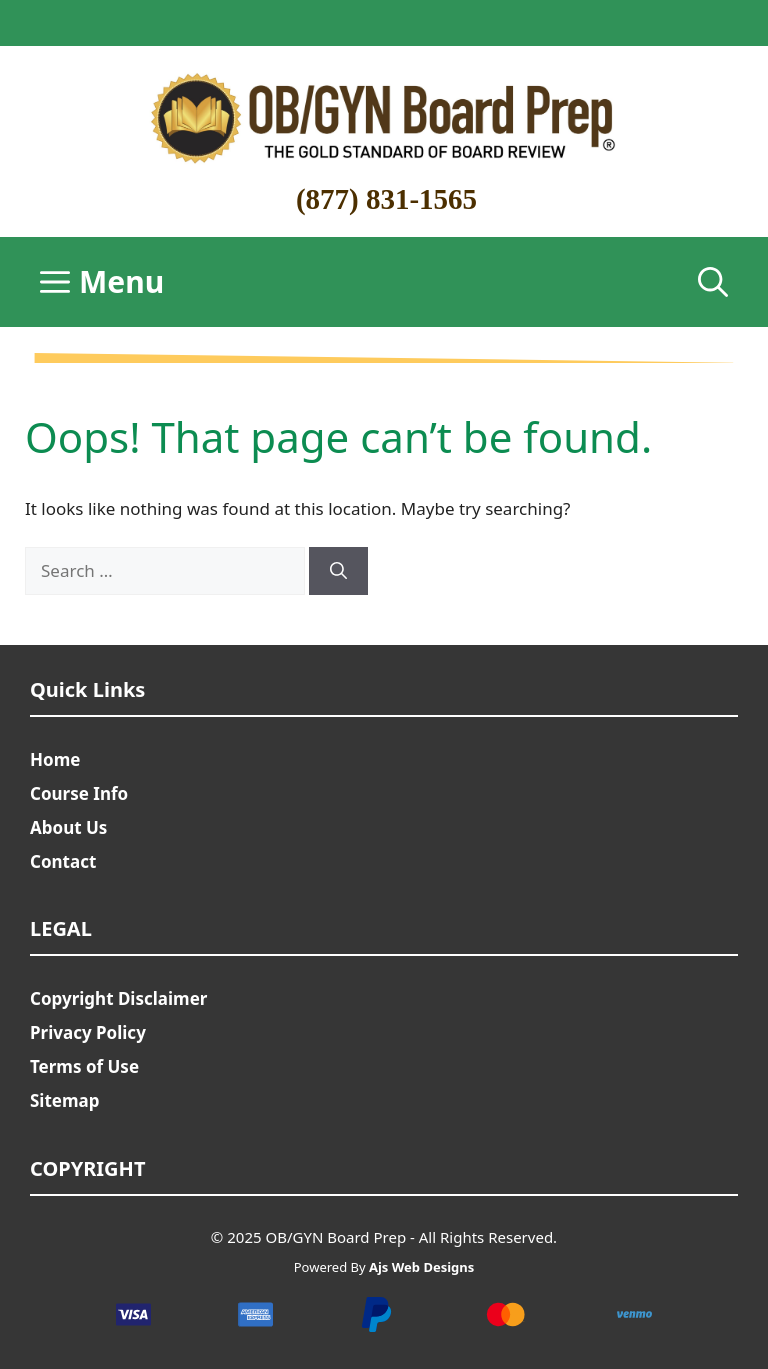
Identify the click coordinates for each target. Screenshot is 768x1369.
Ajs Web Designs (421, 1267)
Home (55, 759)
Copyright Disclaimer (118, 998)
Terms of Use (84, 1066)
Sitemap (64, 1100)
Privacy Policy (88, 1032)
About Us (68, 827)
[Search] (338, 571)
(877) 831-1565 (386, 199)
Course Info (79, 793)
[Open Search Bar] (713, 282)
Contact (63, 861)
